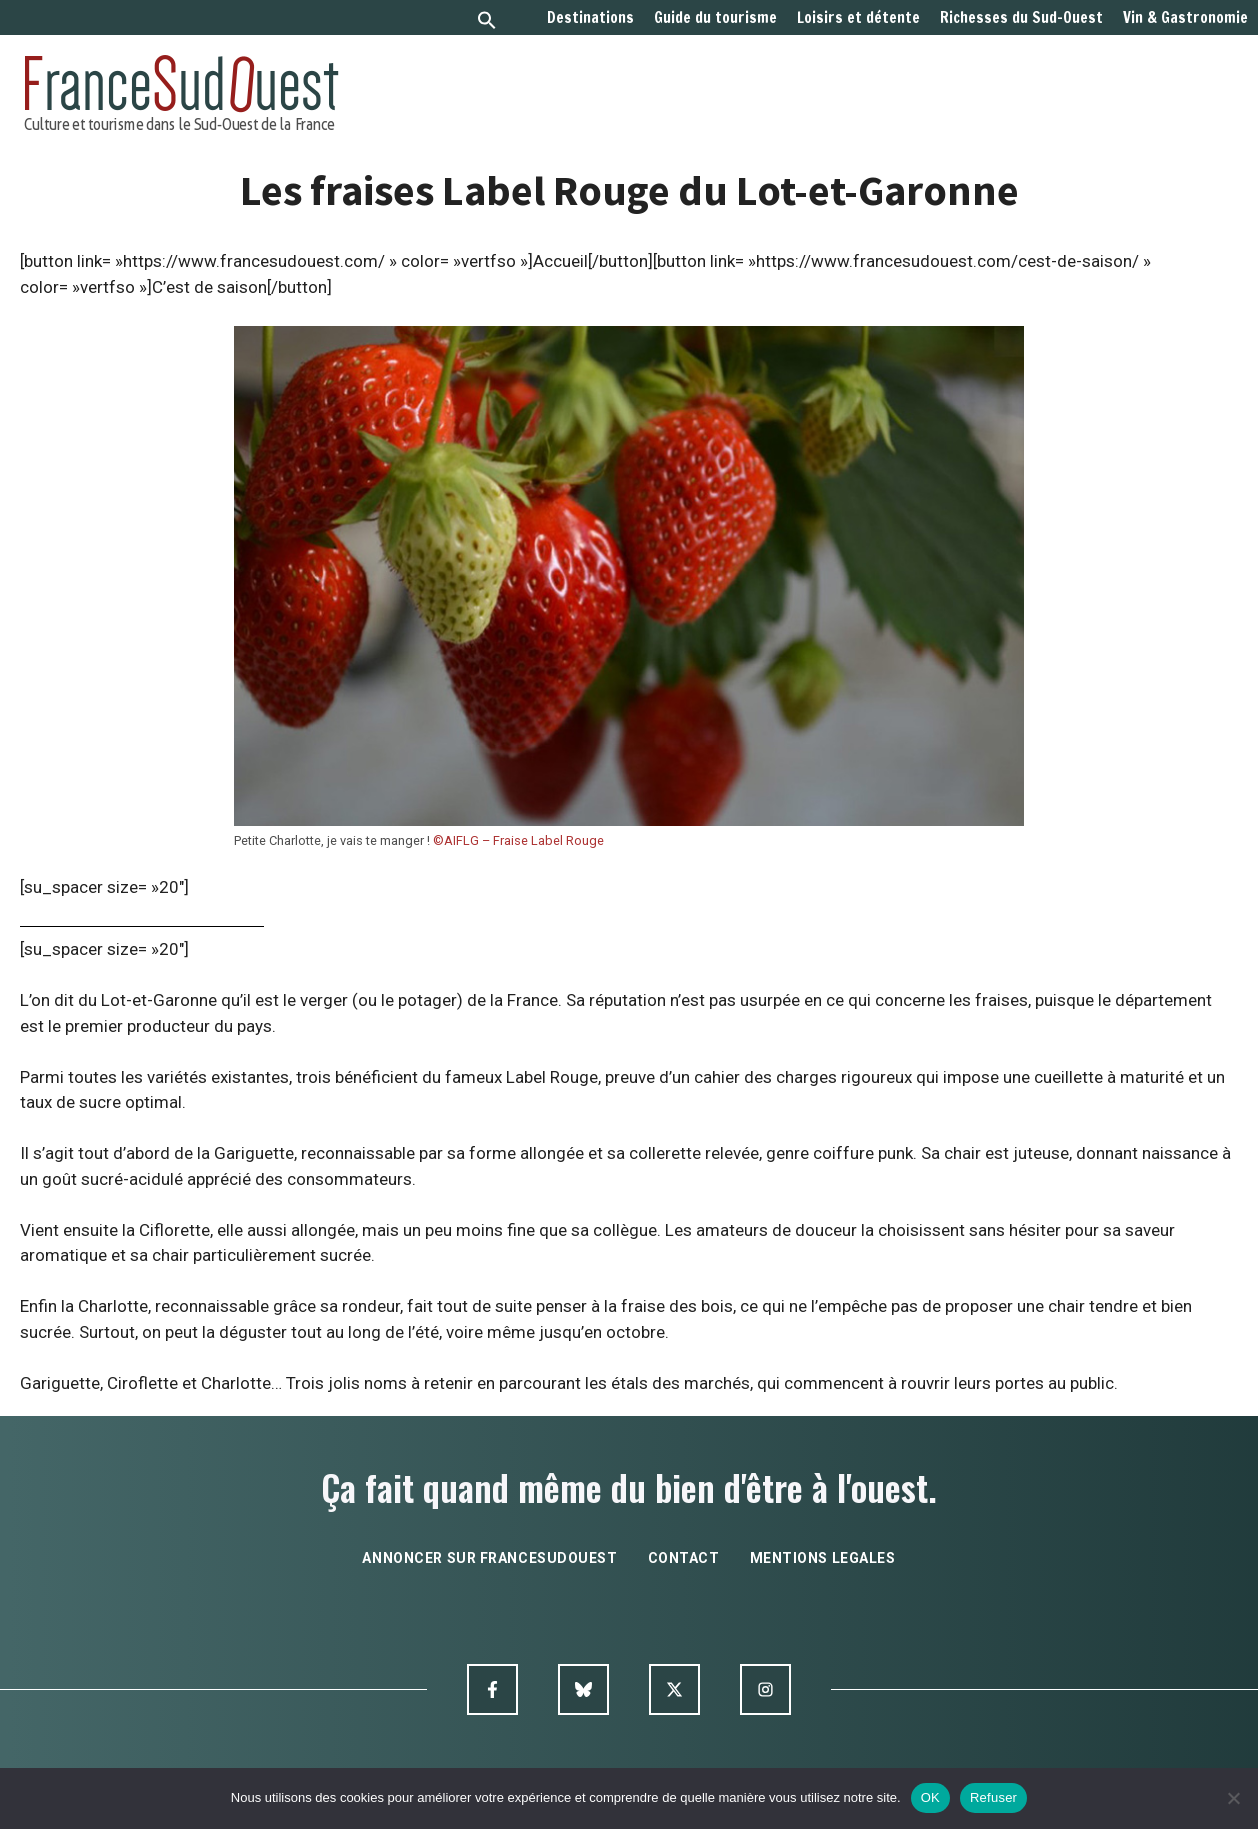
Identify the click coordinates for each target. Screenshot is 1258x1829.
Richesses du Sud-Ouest (1021, 18)
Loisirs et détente (858, 18)
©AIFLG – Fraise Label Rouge (518, 840)
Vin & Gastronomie (1185, 18)
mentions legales (823, 1558)
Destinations (590, 18)
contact (684, 1558)
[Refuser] (1233, 1798)
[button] (487, 22)
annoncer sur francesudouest (489, 1558)
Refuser (993, 1797)
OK (930, 1797)
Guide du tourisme (715, 18)
